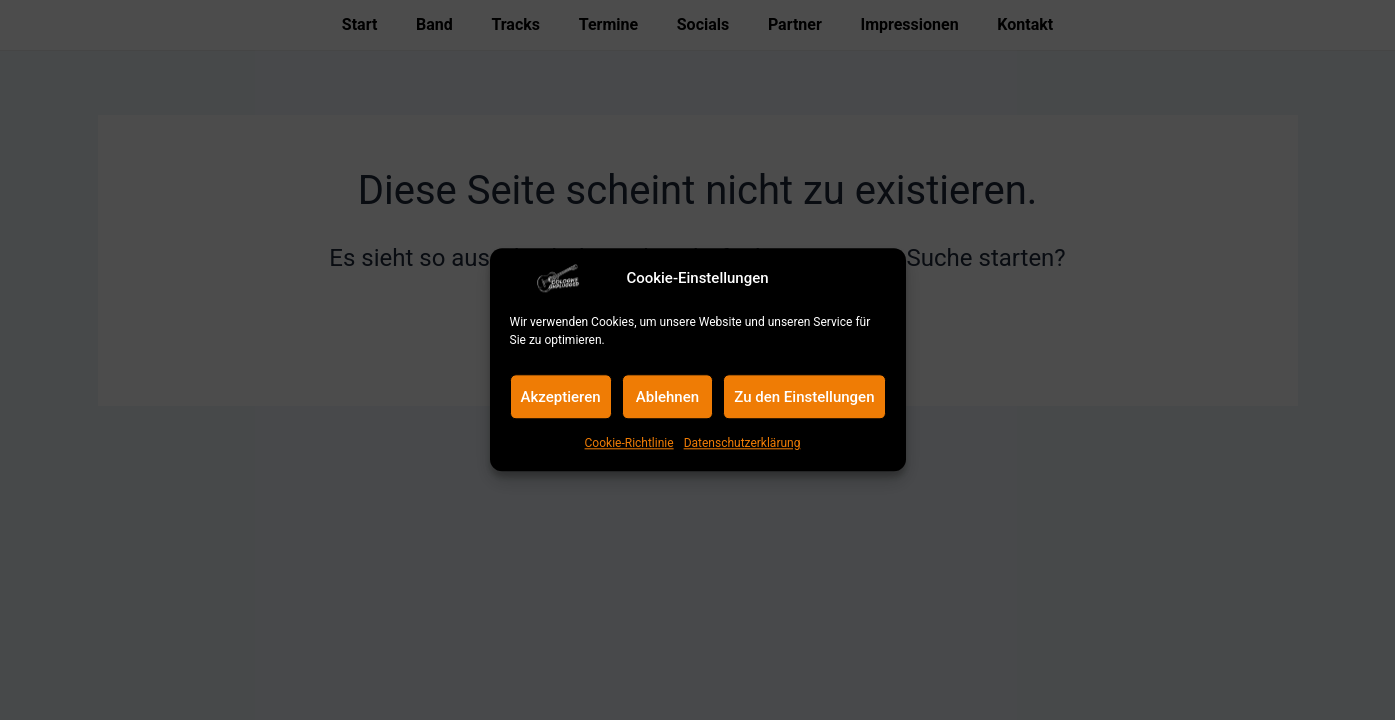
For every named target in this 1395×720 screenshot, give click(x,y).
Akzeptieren (561, 397)
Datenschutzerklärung (742, 443)
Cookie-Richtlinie (629, 443)
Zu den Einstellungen (804, 397)
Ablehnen (667, 397)
